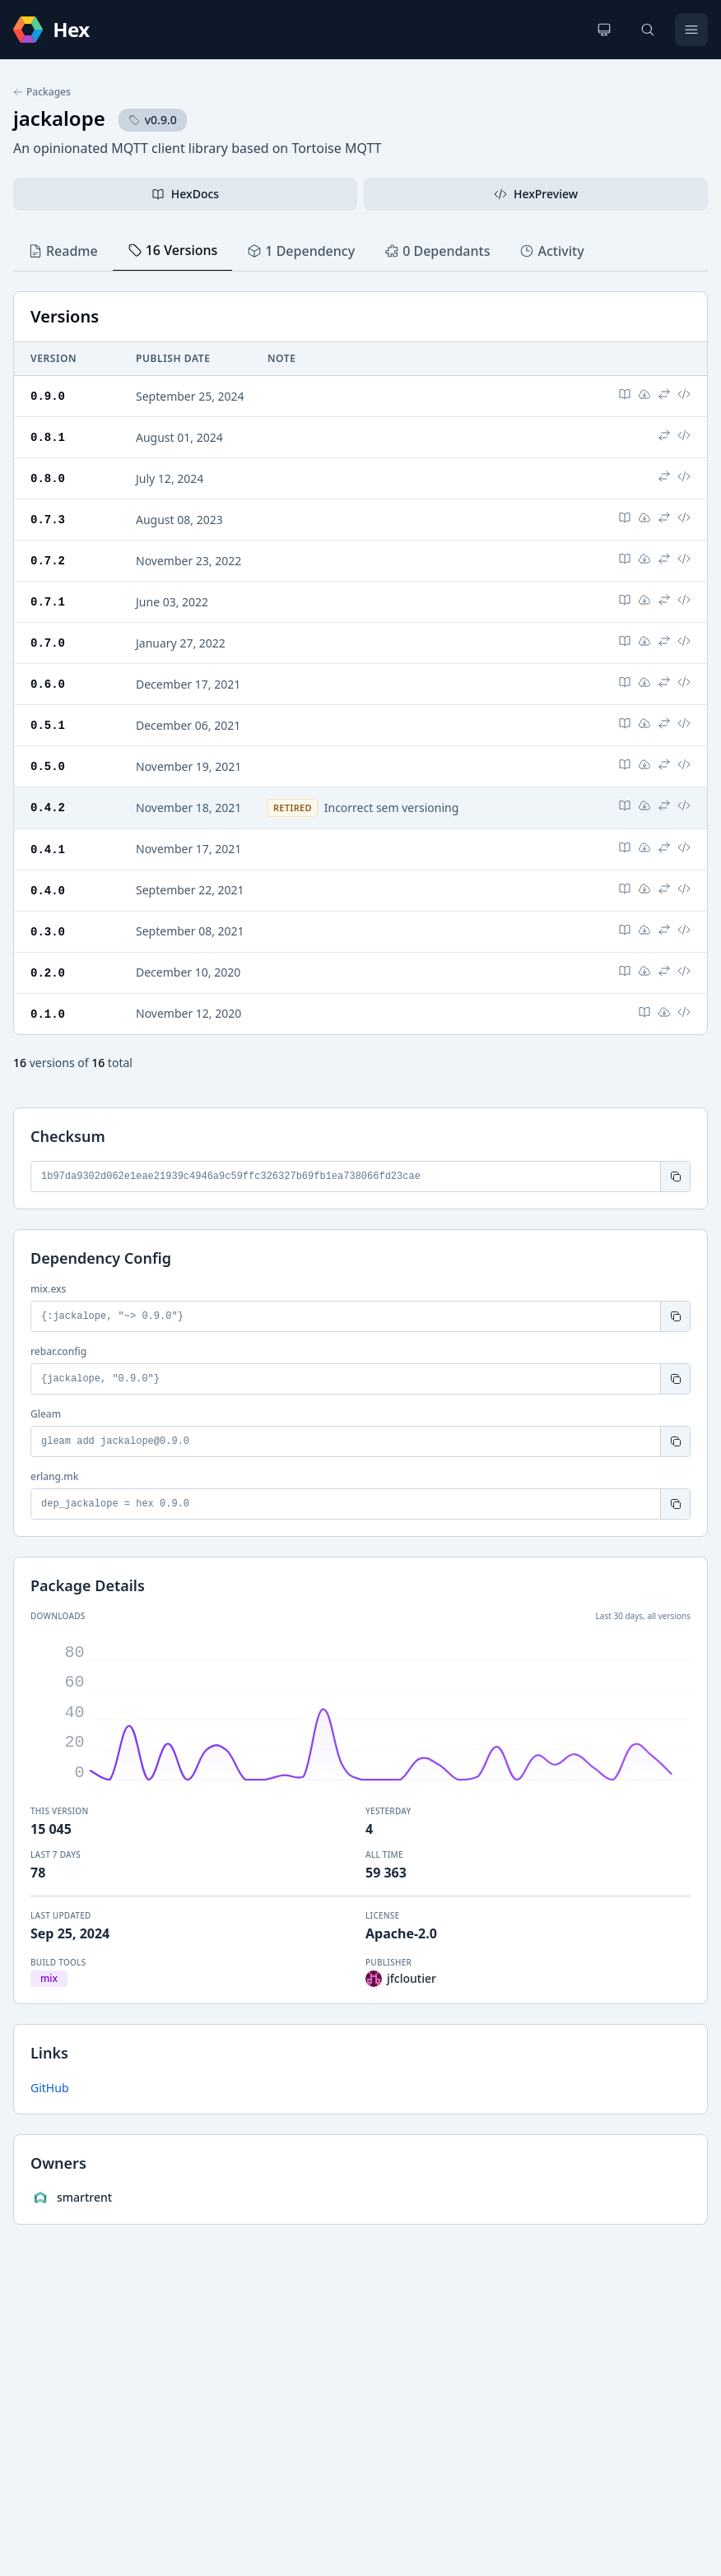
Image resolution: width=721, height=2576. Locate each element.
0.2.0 (47, 961)
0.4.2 (47, 798)
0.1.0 (47, 1002)
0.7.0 (47, 637)
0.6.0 (47, 677)
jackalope (59, 118)
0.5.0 (47, 758)
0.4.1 (47, 840)
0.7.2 (47, 556)
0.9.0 (47, 395)
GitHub (49, 2075)
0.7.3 (47, 516)
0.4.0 (47, 881)
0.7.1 (47, 597)
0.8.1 (47, 435)
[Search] (647, 29)
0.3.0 (47, 921)
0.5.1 (47, 718)
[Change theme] (604, 29)
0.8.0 (47, 476)
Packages (42, 92)
